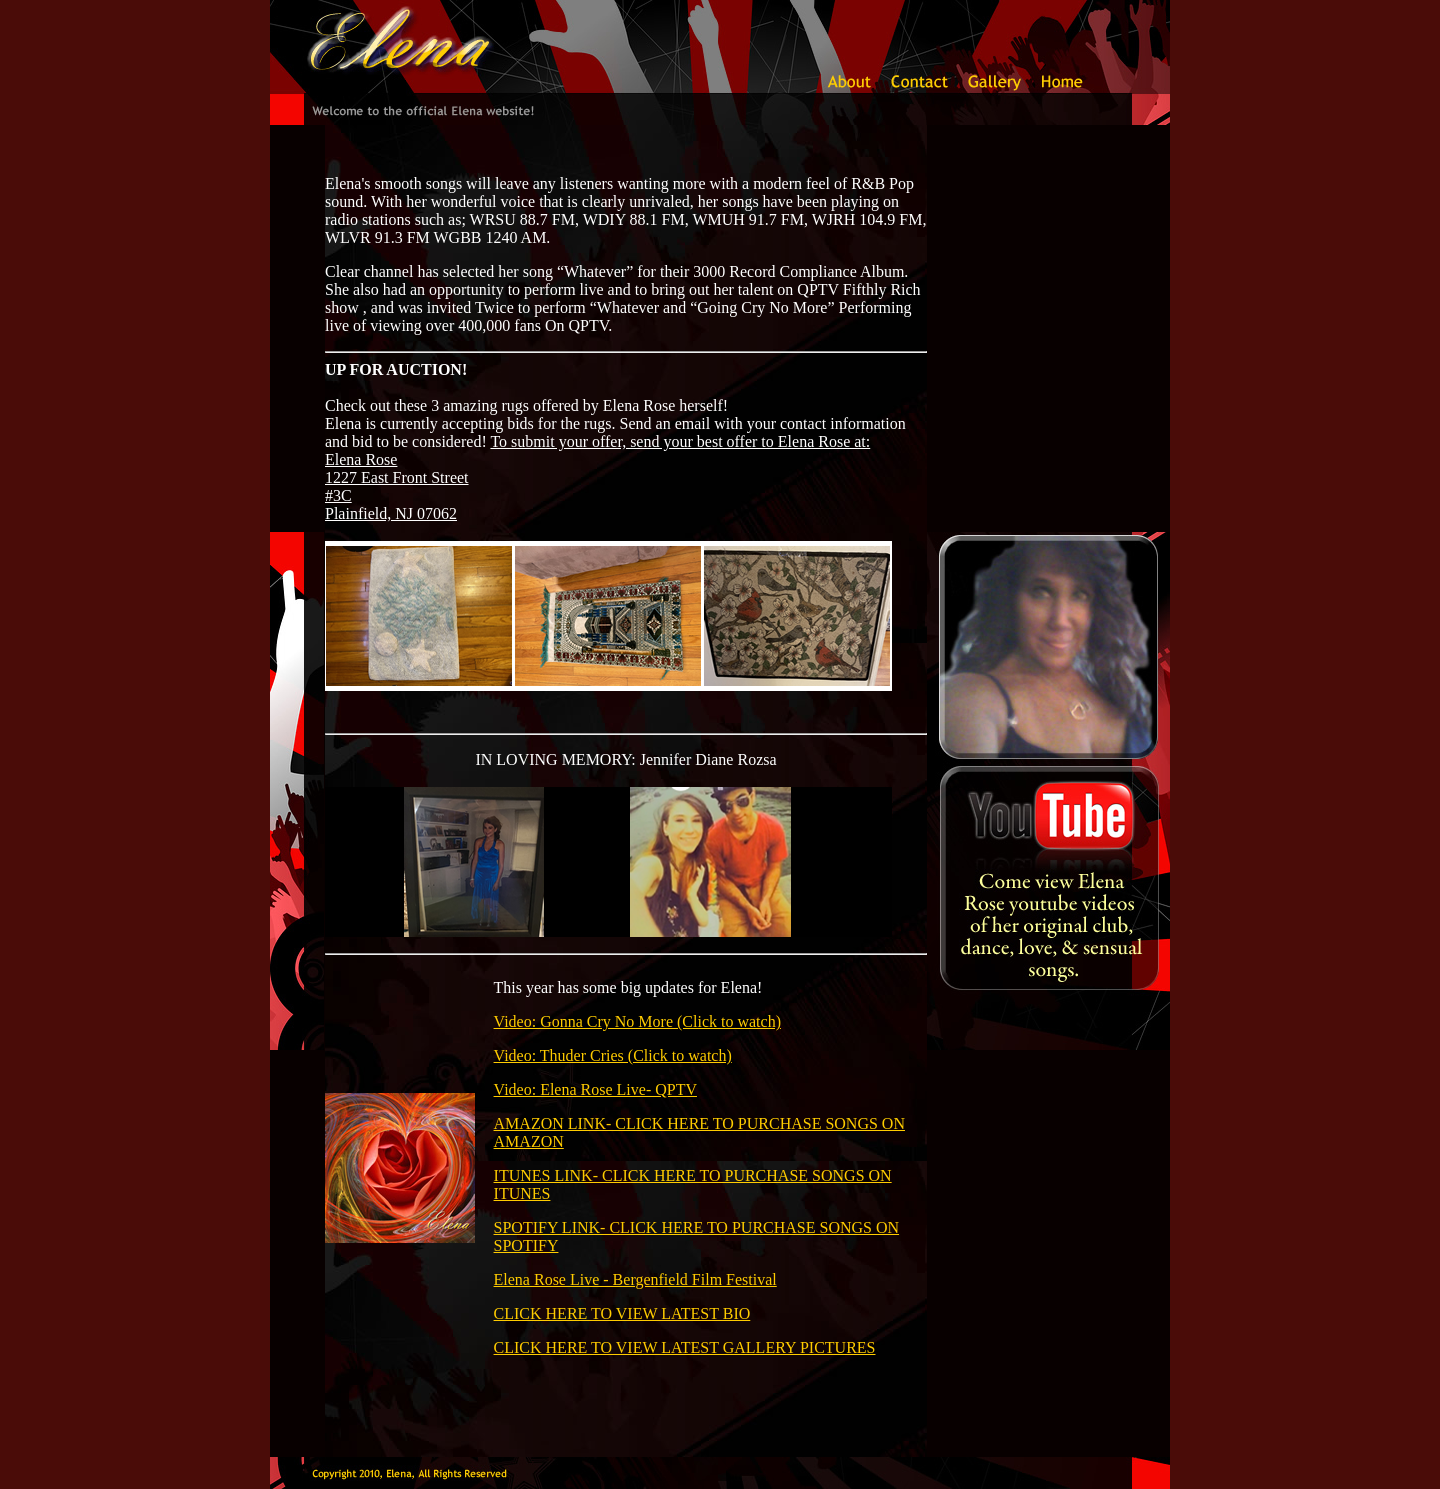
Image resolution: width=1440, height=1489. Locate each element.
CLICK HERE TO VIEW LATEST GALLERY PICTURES (685, 1347)
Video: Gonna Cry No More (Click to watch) (637, 1021)
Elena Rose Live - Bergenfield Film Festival (635, 1279)
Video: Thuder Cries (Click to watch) (613, 1055)
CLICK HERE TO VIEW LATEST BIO (622, 1313)
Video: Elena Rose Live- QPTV (595, 1089)
